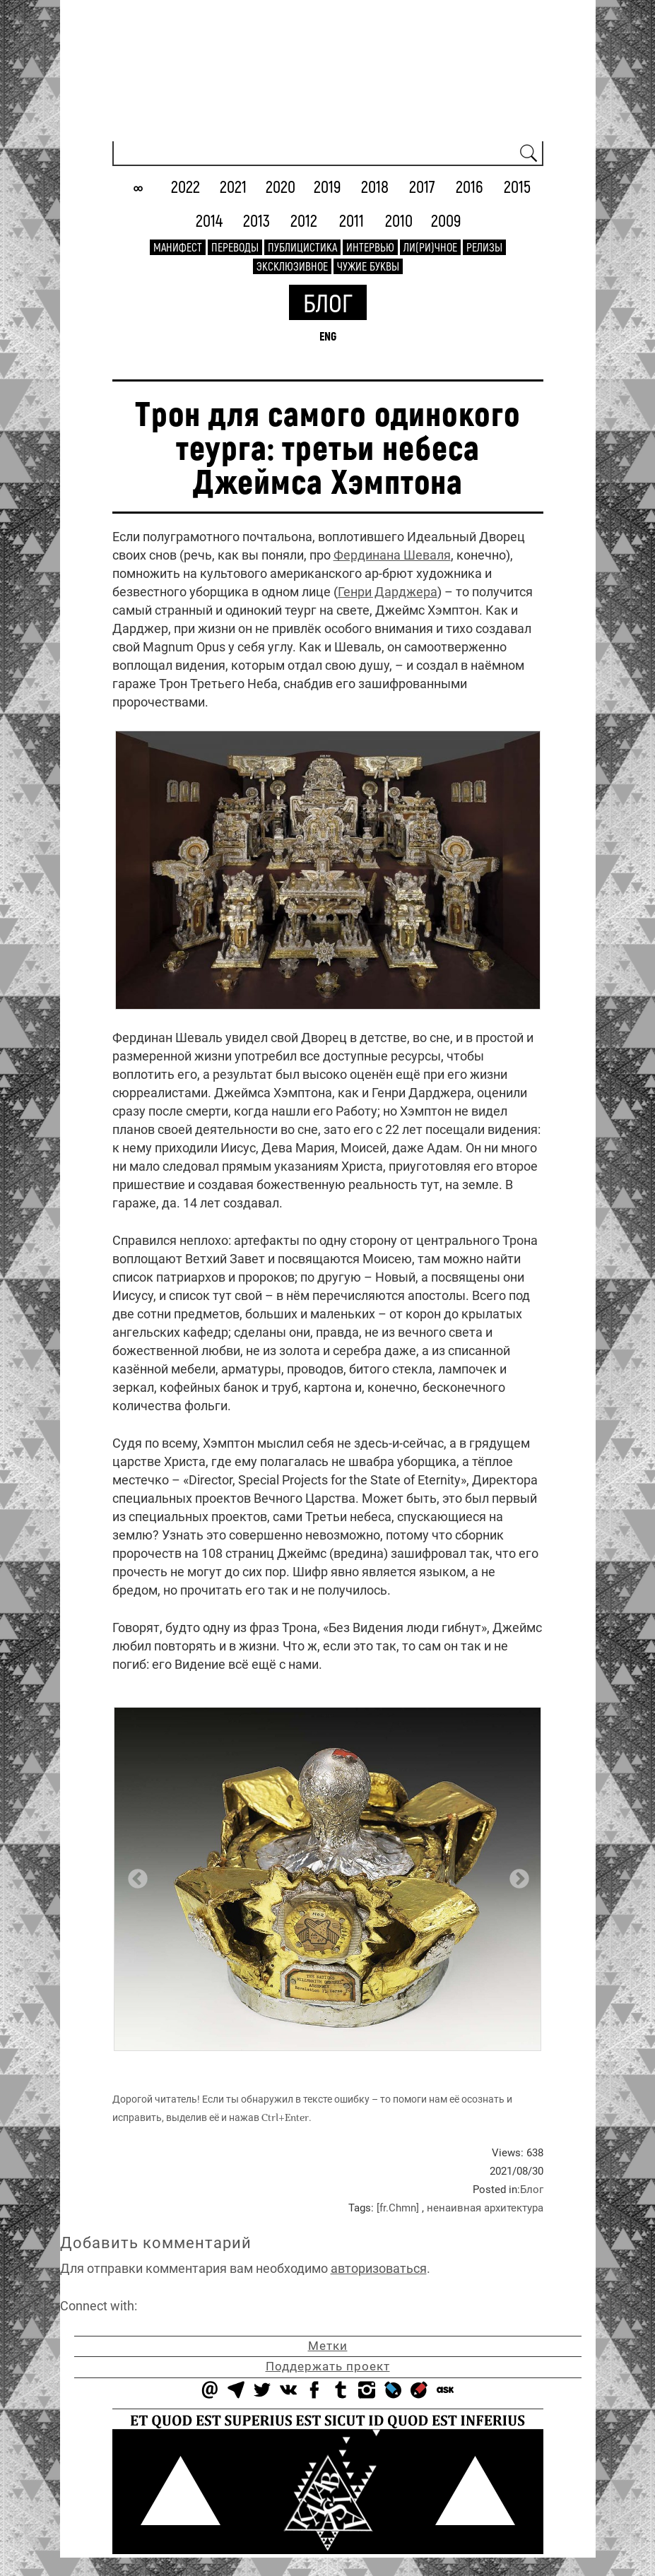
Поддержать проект (328, 2366)
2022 (185, 186)
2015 (517, 186)
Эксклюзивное (292, 266)
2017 (422, 186)
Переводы (235, 247)
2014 (209, 220)
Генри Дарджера (387, 591)
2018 (375, 186)
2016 (469, 186)
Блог (328, 302)
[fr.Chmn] (398, 2208)
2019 (327, 186)
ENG (327, 336)
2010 (399, 220)
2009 (446, 220)
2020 (280, 186)
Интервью (370, 247)
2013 (256, 220)
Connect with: (98, 2305)
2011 (351, 220)
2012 (303, 220)
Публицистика (302, 247)
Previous (133, 1875)
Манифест (177, 247)
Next (515, 1875)
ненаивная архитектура (485, 2208)
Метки (328, 2346)
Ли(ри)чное (430, 247)
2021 (233, 186)
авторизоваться (379, 2268)
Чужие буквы (368, 266)
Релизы (484, 247)
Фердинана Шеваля (392, 555)
